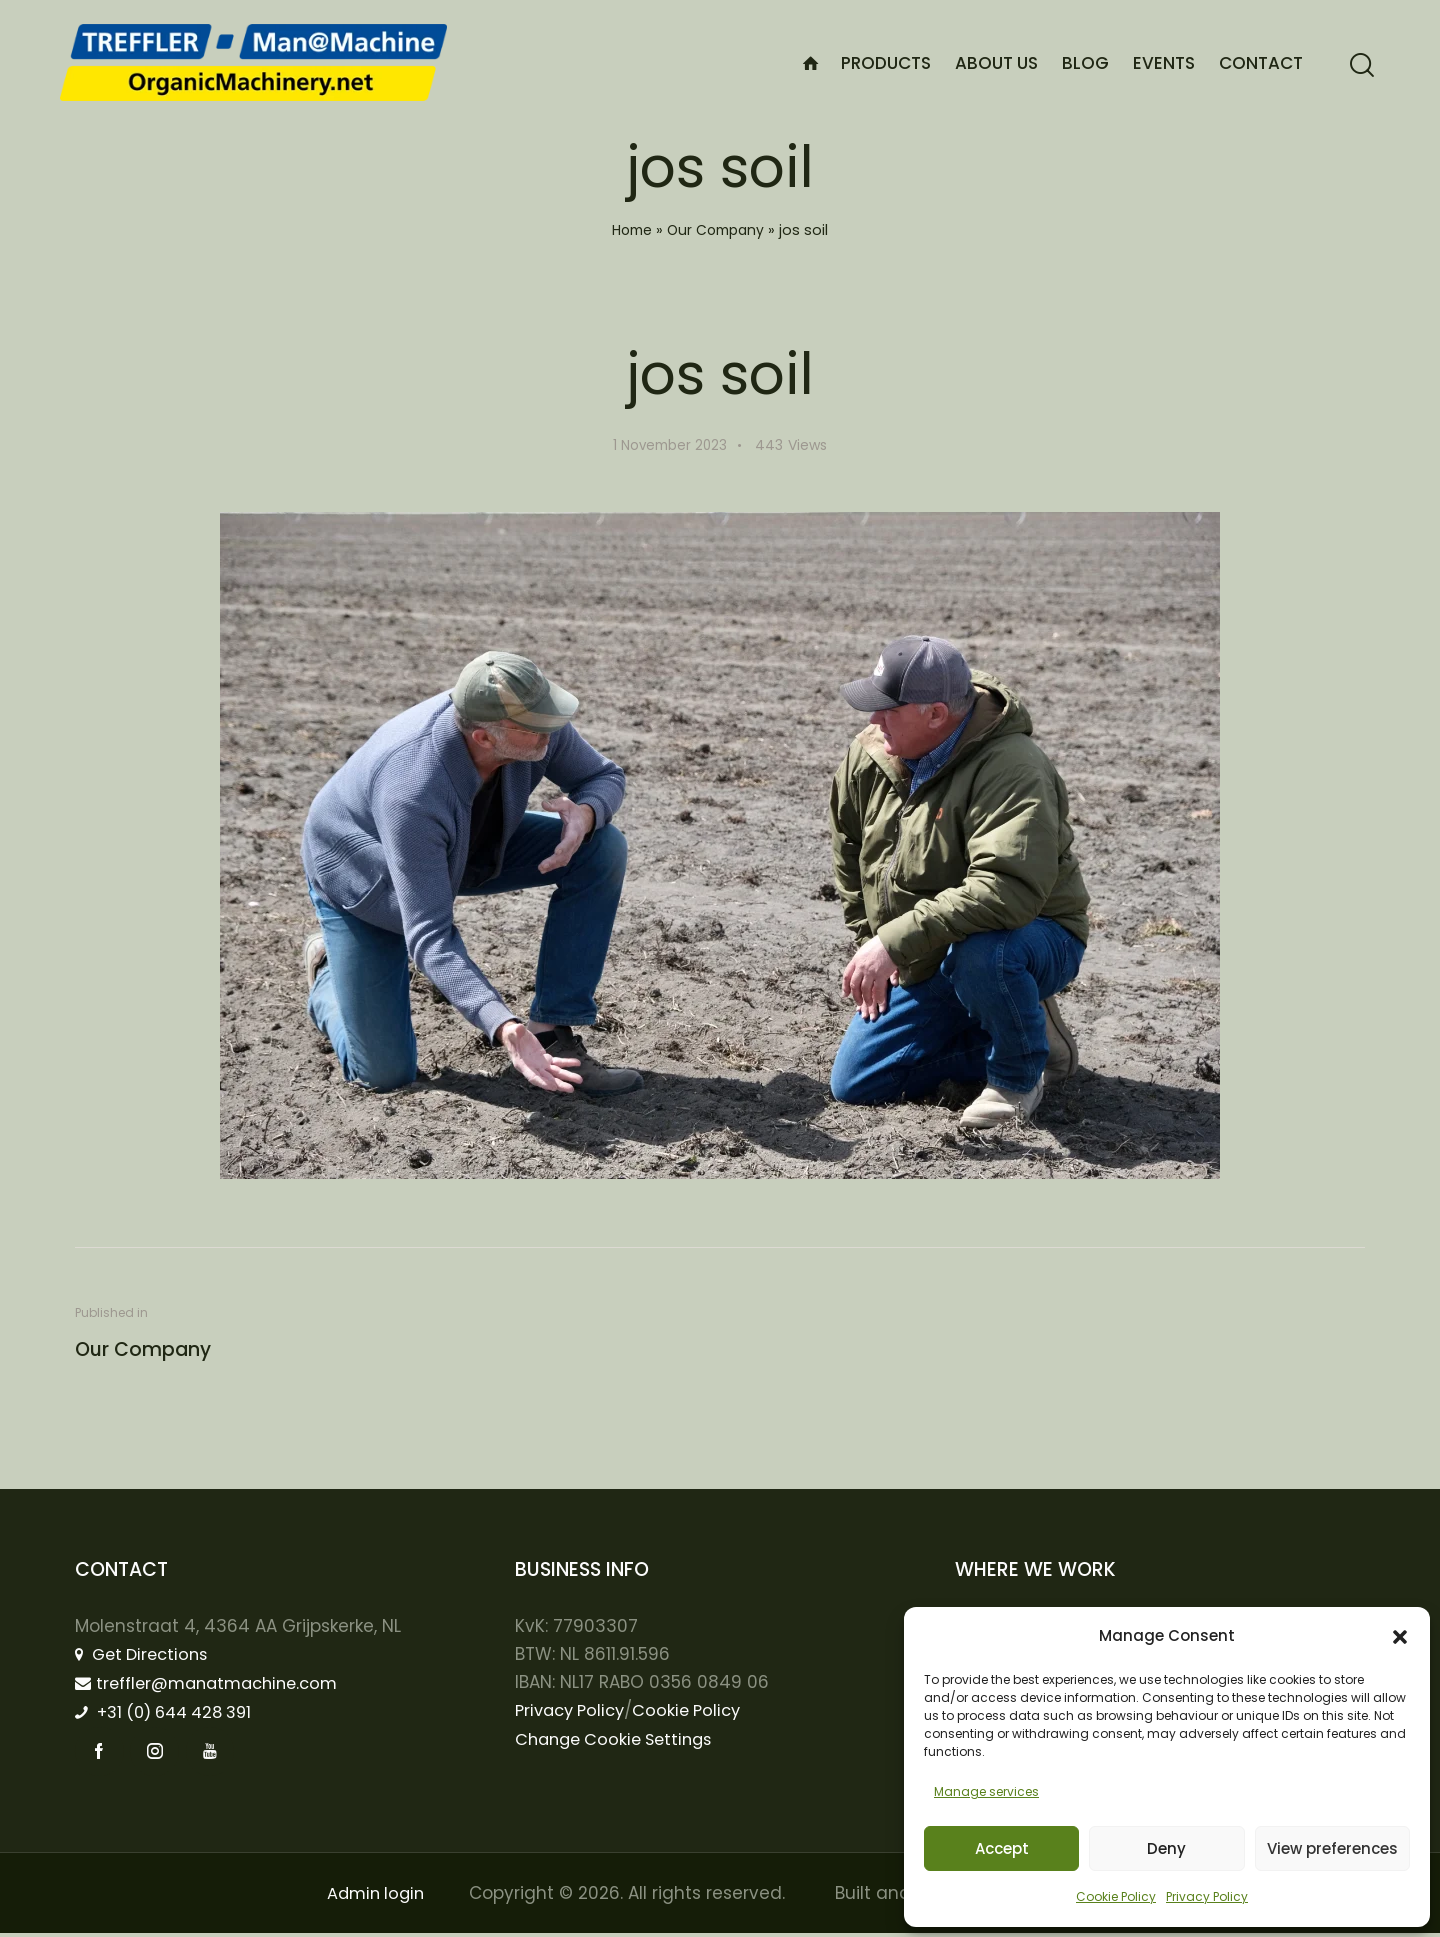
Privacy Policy (1207, 1896)
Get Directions (146, 1655)
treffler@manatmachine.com (214, 1684)
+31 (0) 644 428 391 (171, 1714)
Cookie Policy (1116, 1896)
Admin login (373, 1897)
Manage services (986, 1791)
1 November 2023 (670, 445)
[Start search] (1362, 65)
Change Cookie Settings (619, 1740)
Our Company (717, 230)
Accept (1002, 1848)
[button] (1400, 1637)
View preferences (1332, 1848)
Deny (1166, 1848)
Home (629, 230)
